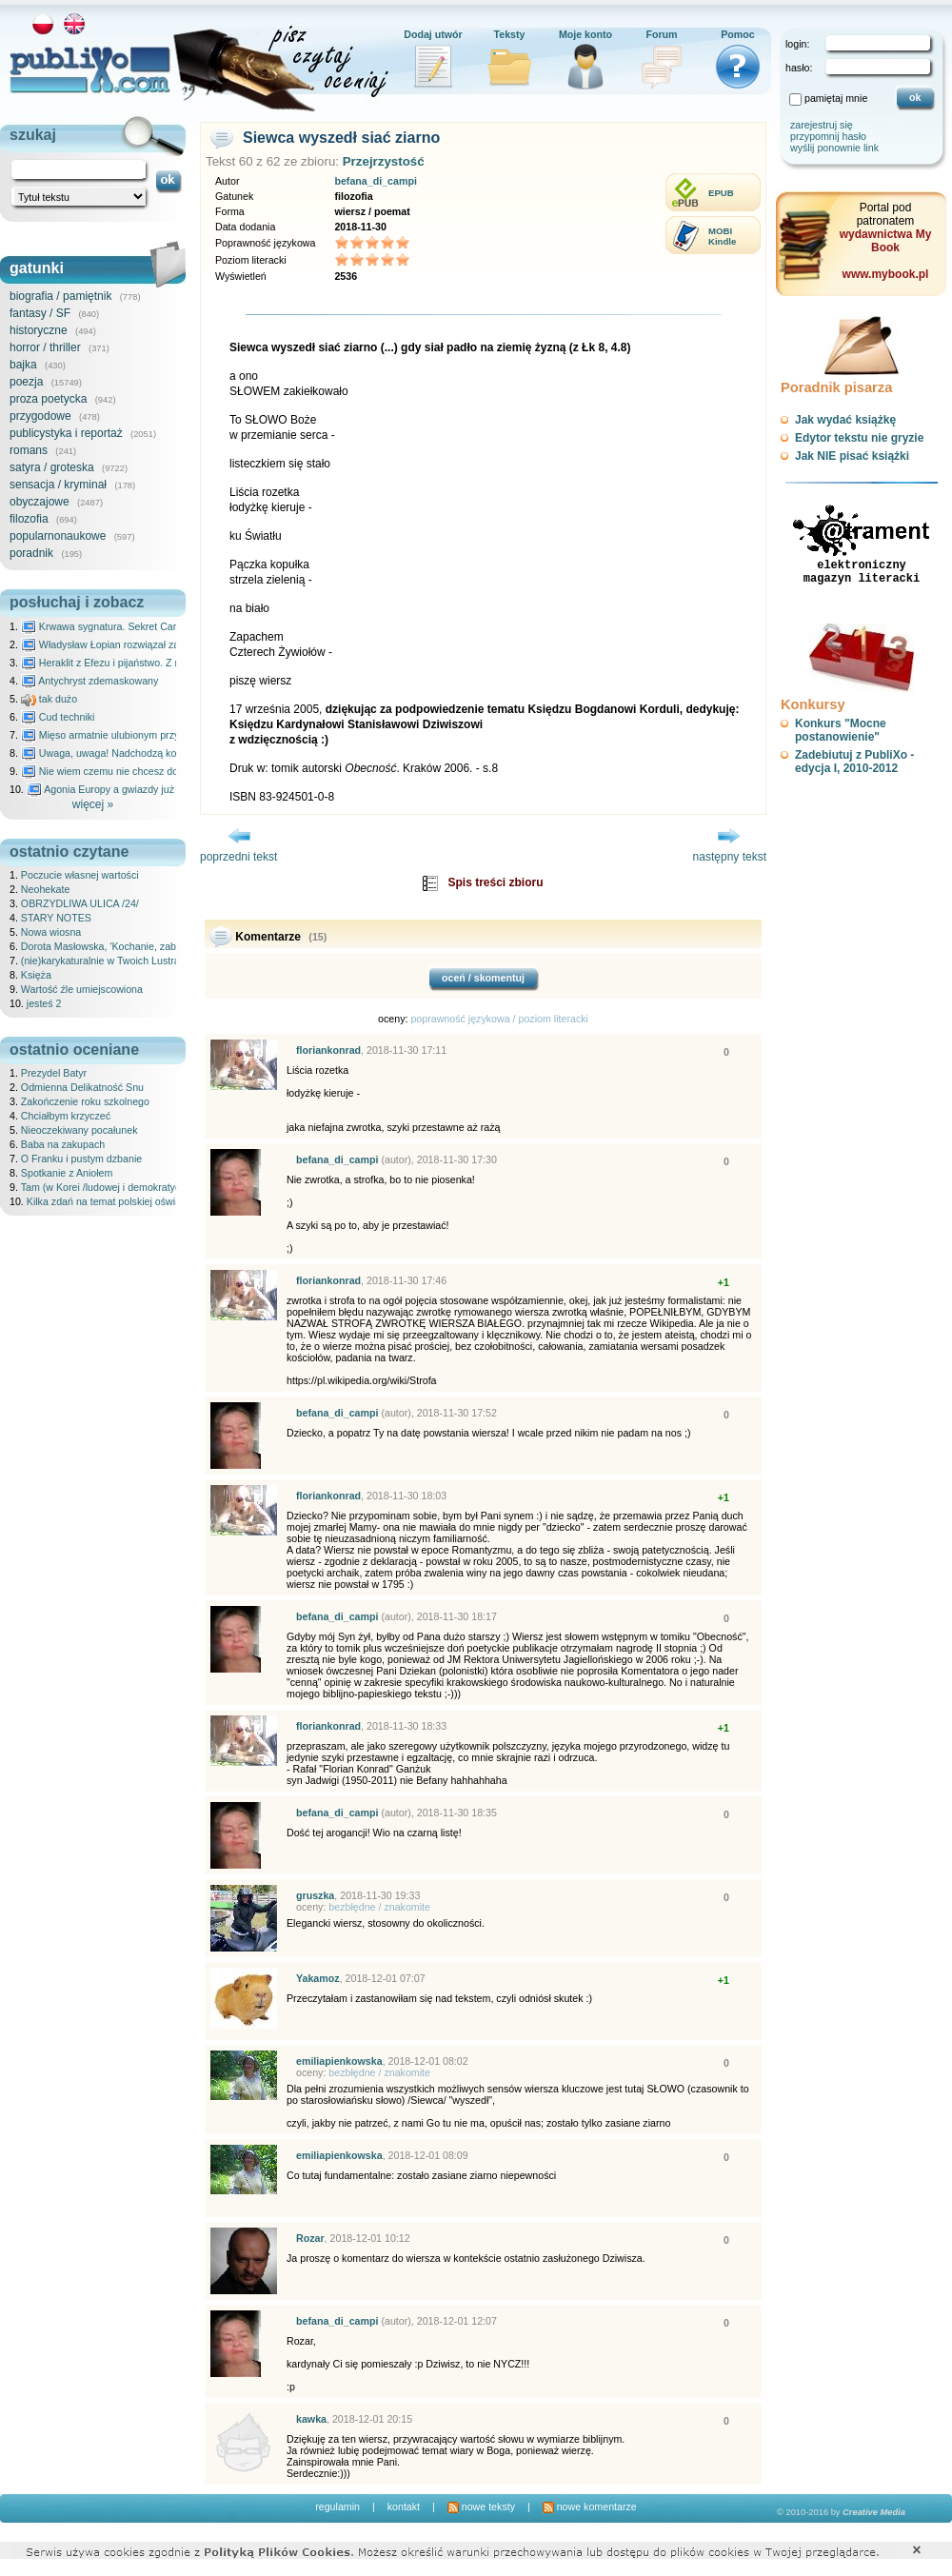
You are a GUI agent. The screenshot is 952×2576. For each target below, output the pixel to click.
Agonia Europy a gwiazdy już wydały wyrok (132, 789)
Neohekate (45, 889)
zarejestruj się (821, 124)
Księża (36, 975)
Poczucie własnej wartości (80, 875)
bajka (23, 364)
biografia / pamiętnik (60, 296)
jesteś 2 (44, 1003)
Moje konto (585, 34)
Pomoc (738, 34)
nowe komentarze (590, 2506)
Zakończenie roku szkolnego (85, 1101)
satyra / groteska (52, 467)
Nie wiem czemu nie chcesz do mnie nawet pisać (140, 771)
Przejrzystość (384, 161)
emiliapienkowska (339, 2061)
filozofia (29, 518)
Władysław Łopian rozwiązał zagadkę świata (130, 644)
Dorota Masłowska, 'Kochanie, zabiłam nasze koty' (134, 946)
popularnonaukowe (58, 536)
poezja (26, 381)
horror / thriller (45, 347)
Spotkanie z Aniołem (67, 1173)
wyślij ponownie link (834, 147)
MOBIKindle (722, 236)
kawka (311, 2419)
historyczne (39, 330)
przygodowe (40, 416)
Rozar (310, 2238)
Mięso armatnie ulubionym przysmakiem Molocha (141, 735)
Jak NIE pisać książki (852, 456)
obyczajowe (39, 501)
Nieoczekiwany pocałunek (79, 1130)
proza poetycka (48, 399)
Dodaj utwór (433, 34)
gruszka (315, 1895)
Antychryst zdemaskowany (90, 680)
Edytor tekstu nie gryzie (859, 438)
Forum (661, 34)
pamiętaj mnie (835, 98)
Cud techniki (58, 717)
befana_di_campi (375, 181)
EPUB (721, 193)
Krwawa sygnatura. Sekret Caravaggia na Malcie (139, 626)
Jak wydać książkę (845, 419)
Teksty (510, 34)
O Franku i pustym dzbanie (81, 1158)
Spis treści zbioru (495, 882)
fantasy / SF (40, 313)
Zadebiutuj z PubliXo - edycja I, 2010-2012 (854, 761)
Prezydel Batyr (54, 1073)
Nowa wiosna (51, 932)
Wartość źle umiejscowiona (82, 989)
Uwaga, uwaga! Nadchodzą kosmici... (114, 753)
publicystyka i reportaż (66, 433)
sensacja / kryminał (58, 484)
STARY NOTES (56, 917)
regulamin (337, 2506)
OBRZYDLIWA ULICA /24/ (80, 903)
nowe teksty (481, 2506)
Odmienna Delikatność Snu (82, 1087)
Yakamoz (318, 1978)
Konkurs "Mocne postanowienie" (840, 730)
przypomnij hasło (828, 136)
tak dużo (49, 698)
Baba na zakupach (63, 1144)
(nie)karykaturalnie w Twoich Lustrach (105, 960)
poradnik (31, 553)
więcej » (92, 804)
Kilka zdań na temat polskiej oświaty (108, 1201)
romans (29, 450)
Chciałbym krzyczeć (65, 1115)
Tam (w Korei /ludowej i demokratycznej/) (113, 1187)
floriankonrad (328, 1050)
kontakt (403, 2506)
